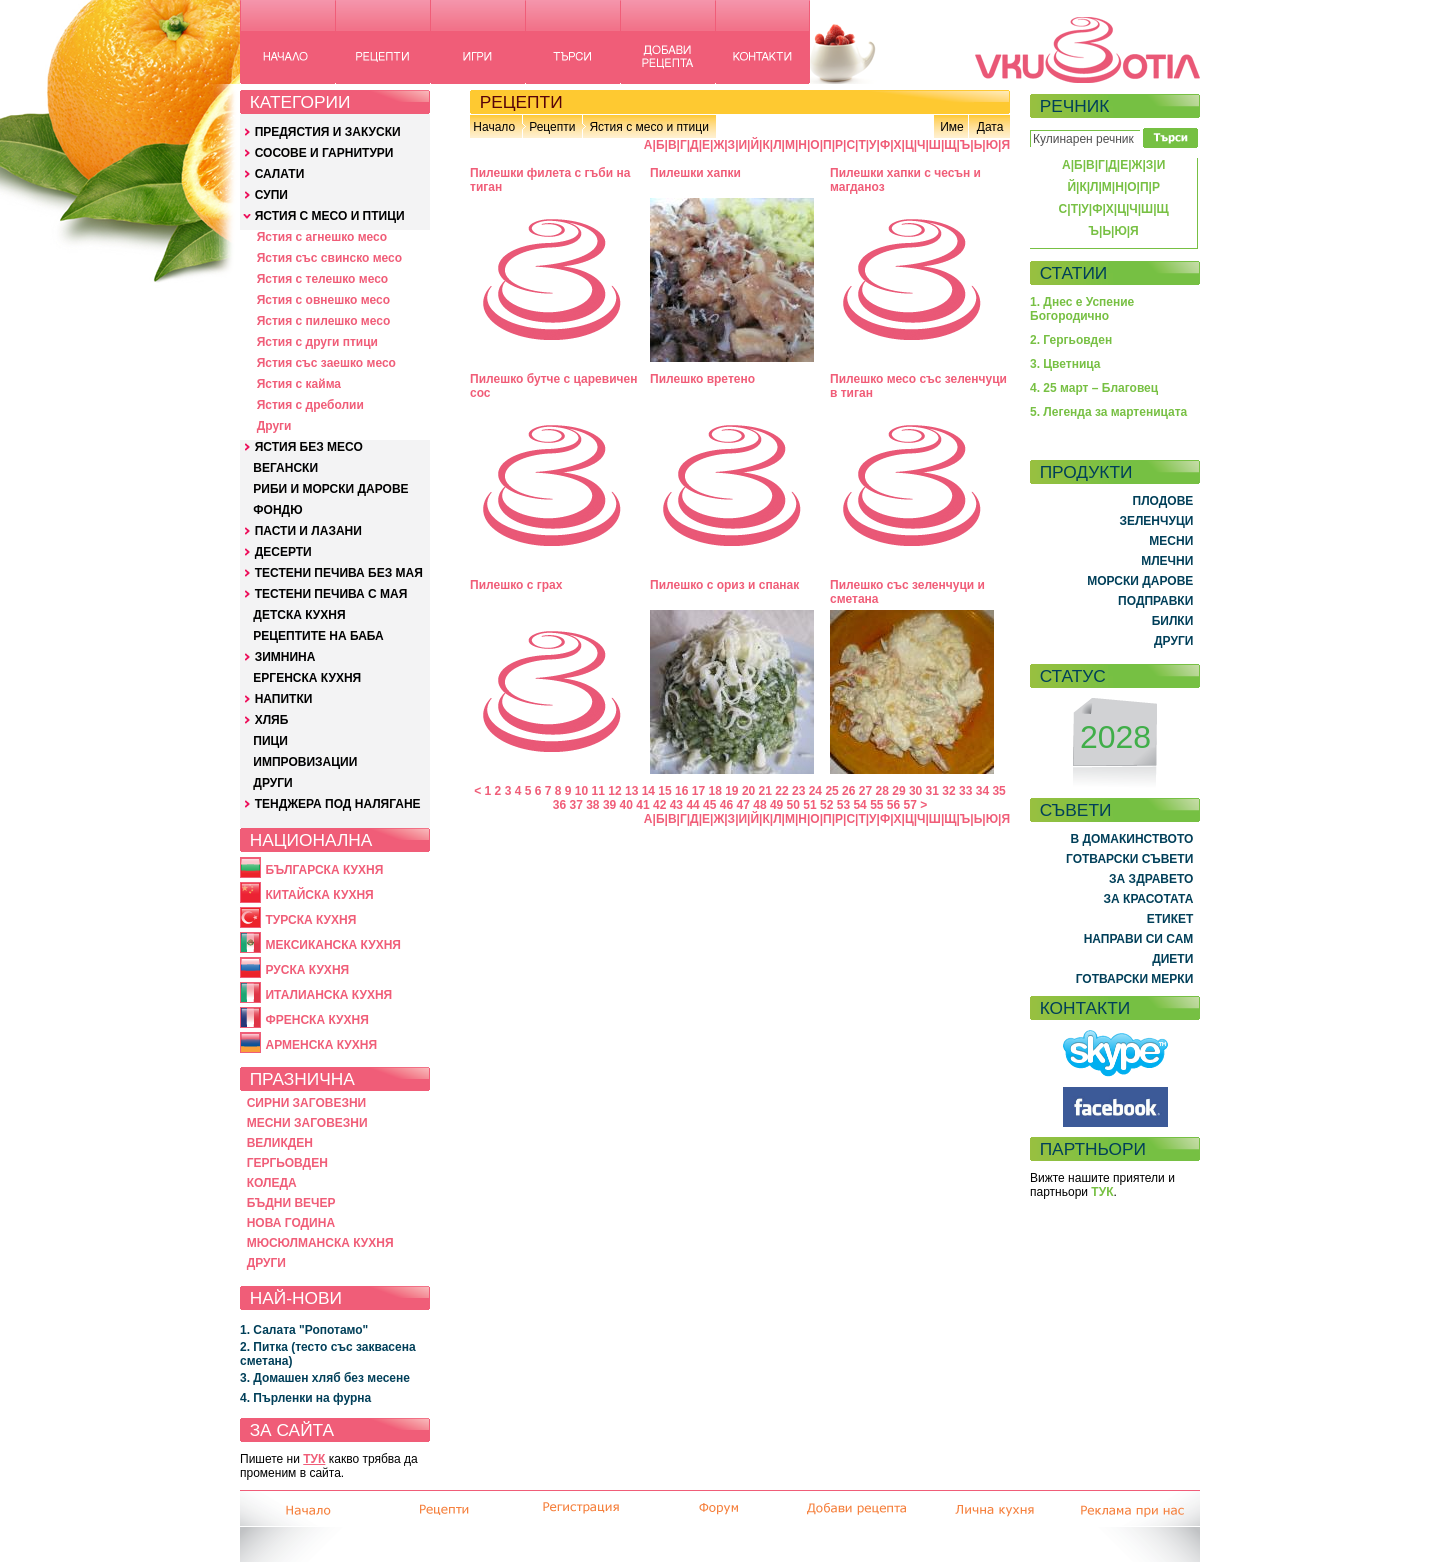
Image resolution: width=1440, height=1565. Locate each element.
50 (793, 805)
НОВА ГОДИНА (291, 1223)
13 (631, 791)
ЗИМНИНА (285, 657)
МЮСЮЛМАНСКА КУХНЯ (320, 1243)
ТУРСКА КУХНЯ (310, 920)
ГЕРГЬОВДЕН (287, 1163)
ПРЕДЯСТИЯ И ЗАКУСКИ (328, 132)
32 (948, 791)
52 (826, 805)
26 (848, 791)
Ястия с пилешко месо (324, 321)
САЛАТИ (280, 174)
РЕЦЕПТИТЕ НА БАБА (318, 636)
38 (592, 805)
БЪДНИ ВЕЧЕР (291, 1203)
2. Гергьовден (1071, 340)
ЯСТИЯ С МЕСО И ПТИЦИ (330, 216)
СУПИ (271, 195)
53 (843, 805)
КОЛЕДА (272, 1183)
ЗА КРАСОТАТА (1149, 899)
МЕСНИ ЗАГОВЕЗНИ (307, 1123)
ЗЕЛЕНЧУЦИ (1156, 521)
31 (932, 791)
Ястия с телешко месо (323, 279)
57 (910, 805)
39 (609, 805)
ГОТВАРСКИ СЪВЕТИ (1129, 859)
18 (714, 791)
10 (581, 791)
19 (731, 791)
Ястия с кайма (299, 384)
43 (676, 805)
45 (709, 805)
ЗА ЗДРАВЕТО (1151, 879)
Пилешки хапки (695, 173)
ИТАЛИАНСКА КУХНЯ (328, 995)
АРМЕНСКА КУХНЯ (321, 1045)
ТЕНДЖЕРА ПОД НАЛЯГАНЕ (338, 804)
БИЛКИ (1173, 621)
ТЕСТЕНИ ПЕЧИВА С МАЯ (331, 594)
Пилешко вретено (702, 379)
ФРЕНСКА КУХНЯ (316, 1020)
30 (915, 791)
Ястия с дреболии (310, 405)
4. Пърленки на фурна (305, 1398)
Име (952, 127)
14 (648, 791)
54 (859, 805)
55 (876, 805)
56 (893, 805)
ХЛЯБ (272, 720)
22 (781, 791)
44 (692, 805)
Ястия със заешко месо (326, 363)
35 (998, 791)
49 (776, 805)
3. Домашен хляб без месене (325, 1378)
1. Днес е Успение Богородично (1082, 309)
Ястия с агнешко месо (322, 237)
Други (274, 426)
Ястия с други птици (317, 342)
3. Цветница (1065, 364)
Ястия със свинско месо (329, 258)
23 (798, 791)
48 (759, 805)
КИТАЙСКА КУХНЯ (319, 895)
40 (626, 805)
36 (559, 805)
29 (898, 791)
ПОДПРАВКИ (1155, 601)
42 (659, 805)
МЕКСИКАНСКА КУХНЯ (333, 945)
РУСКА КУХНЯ (307, 970)
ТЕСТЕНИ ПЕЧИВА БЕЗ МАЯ (339, 573)
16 (681, 791)
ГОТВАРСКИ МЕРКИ (1135, 979)
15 (664, 791)
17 (698, 791)
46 (726, 805)
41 (642, 805)
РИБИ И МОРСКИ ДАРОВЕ (330, 489)
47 (743, 805)
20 (748, 791)
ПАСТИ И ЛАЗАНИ (308, 531)
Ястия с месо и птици (648, 127)
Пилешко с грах (516, 585)
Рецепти (552, 127)
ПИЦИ (270, 741)
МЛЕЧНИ (1167, 561)
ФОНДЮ (277, 510)
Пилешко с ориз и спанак (724, 585)
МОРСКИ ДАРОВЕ (1140, 581)
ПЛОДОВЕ (1163, 501)
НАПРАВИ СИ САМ (1139, 939)
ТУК (314, 1459)
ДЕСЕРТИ (283, 552)
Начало (494, 127)
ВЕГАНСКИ (285, 468)
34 (982, 791)
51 (809, 805)
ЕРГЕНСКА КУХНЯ (307, 678)
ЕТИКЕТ (1170, 919)
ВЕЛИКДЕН (280, 1143)
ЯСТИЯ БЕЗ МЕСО (309, 447)
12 (614, 791)
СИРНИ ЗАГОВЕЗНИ (307, 1103)
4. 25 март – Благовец (1094, 388)
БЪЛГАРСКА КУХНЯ (324, 870)
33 (965, 791)
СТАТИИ (1074, 273)
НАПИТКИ (284, 699)
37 (575, 805)
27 (865, 791)
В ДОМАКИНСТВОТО (1131, 839)
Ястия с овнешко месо (323, 300)
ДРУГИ (272, 783)
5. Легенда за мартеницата (1108, 412)
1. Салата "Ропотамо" (304, 1330)
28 (882, 791)
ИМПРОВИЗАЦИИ (305, 762)
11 (598, 791)
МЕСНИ (1171, 541)
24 (815, 791)
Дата (990, 127)
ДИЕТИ (1172, 959)
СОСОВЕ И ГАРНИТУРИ (324, 153)
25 (831, 791)
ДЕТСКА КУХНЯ (299, 615)
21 (765, 791)
